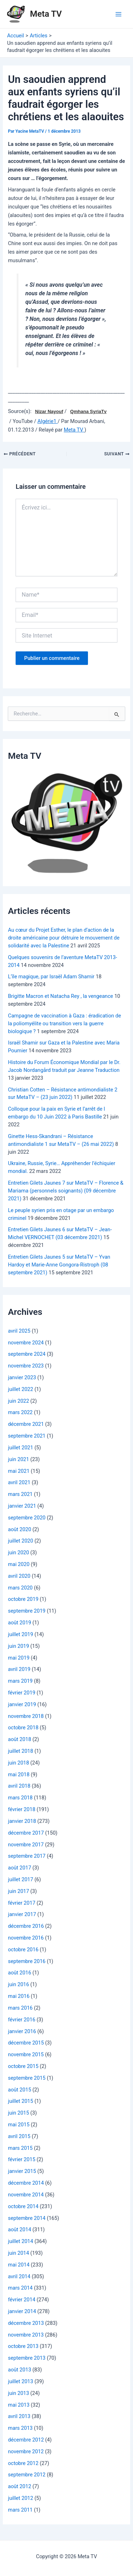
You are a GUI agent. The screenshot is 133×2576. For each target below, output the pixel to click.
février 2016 (21, 2019)
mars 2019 (20, 1681)
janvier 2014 (22, 2311)
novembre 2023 (26, 1366)
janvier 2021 (22, 1506)
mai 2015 (18, 2124)
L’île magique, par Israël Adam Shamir (51, 976)
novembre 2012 (26, 2451)
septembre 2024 (26, 1354)
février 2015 (21, 2159)
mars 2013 (20, 2428)
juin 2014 (18, 2253)
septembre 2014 (26, 2218)
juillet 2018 (20, 1751)
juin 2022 (18, 1401)
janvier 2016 (22, 2031)
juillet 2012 (20, 2498)
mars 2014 (20, 2288)
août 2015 (19, 2089)
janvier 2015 (22, 2171)
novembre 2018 (26, 1716)
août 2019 (19, 1622)
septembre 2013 (26, 2358)
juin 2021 (18, 1459)
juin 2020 (18, 1552)
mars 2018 (20, 1797)
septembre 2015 (26, 2078)
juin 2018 (18, 1763)
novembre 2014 (26, 2194)
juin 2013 (18, 2393)
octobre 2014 (23, 2206)
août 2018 (19, 1739)
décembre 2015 (26, 2043)
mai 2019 (18, 1658)
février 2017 (21, 1903)
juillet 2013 (20, 2381)
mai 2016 (18, 1996)
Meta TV (46, 14)
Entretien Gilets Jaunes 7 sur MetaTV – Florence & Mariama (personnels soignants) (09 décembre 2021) (65, 1191)
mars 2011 (20, 2510)
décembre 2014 (26, 2183)
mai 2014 (18, 2265)
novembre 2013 (26, 2335)
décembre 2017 (26, 1833)
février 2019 (21, 1692)
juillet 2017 (20, 1879)
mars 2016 (20, 2008)
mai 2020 (18, 1564)
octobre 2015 (23, 2066)
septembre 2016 (26, 1961)
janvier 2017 (22, 1914)
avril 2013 (19, 2416)
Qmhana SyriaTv (88, 411)
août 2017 (19, 1867)
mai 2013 (18, 2405)
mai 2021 (18, 1471)
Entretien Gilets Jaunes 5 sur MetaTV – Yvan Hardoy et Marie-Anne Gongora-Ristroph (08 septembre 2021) (59, 1265)
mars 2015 (20, 2148)
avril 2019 (19, 1669)
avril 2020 (19, 1576)
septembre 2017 (26, 1856)
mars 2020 (20, 1588)
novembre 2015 (26, 2054)
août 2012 (19, 2486)
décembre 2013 (26, 2323)
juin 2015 (18, 2113)
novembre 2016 (26, 1938)
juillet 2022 (20, 1389)
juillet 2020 (20, 1541)
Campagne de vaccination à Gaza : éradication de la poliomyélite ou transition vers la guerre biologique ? (64, 1023)
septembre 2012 (26, 2474)
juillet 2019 (20, 1634)
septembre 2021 (26, 1436)
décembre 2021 (26, 1424)
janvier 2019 (22, 1704)
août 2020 (19, 1529)
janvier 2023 (22, 1377)
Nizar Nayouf (49, 411)
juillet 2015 (20, 2101)
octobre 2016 (23, 1949)
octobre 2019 (23, 1599)
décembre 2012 (26, 2440)
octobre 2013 (23, 2346)
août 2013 (19, 2369)
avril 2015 (19, 2136)
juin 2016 (18, 1984)
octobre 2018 (23, 1727)
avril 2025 (19, 1331)
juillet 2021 (20, 1447)
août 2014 (19, 2229)
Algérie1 (48, 421)
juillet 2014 (20, 2241)
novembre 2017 (26, 1844)
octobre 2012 (23, 2463)
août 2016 (19, 1972)
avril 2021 (19, 1482)
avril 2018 (19, 1786)
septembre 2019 (26, 1611)
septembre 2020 (26, 1517)
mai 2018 (18, 1774)
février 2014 (21, 2299)
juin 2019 (18, 1646)
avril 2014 (19, 2276)
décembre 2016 (26, 1926)
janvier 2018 (22, 1821)
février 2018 (21, 1809)
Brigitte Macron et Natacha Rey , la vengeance (60, 996)
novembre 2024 (26, 1342)
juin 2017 (18, 1891)
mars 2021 (20, 1494)
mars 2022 (20, 1412)
